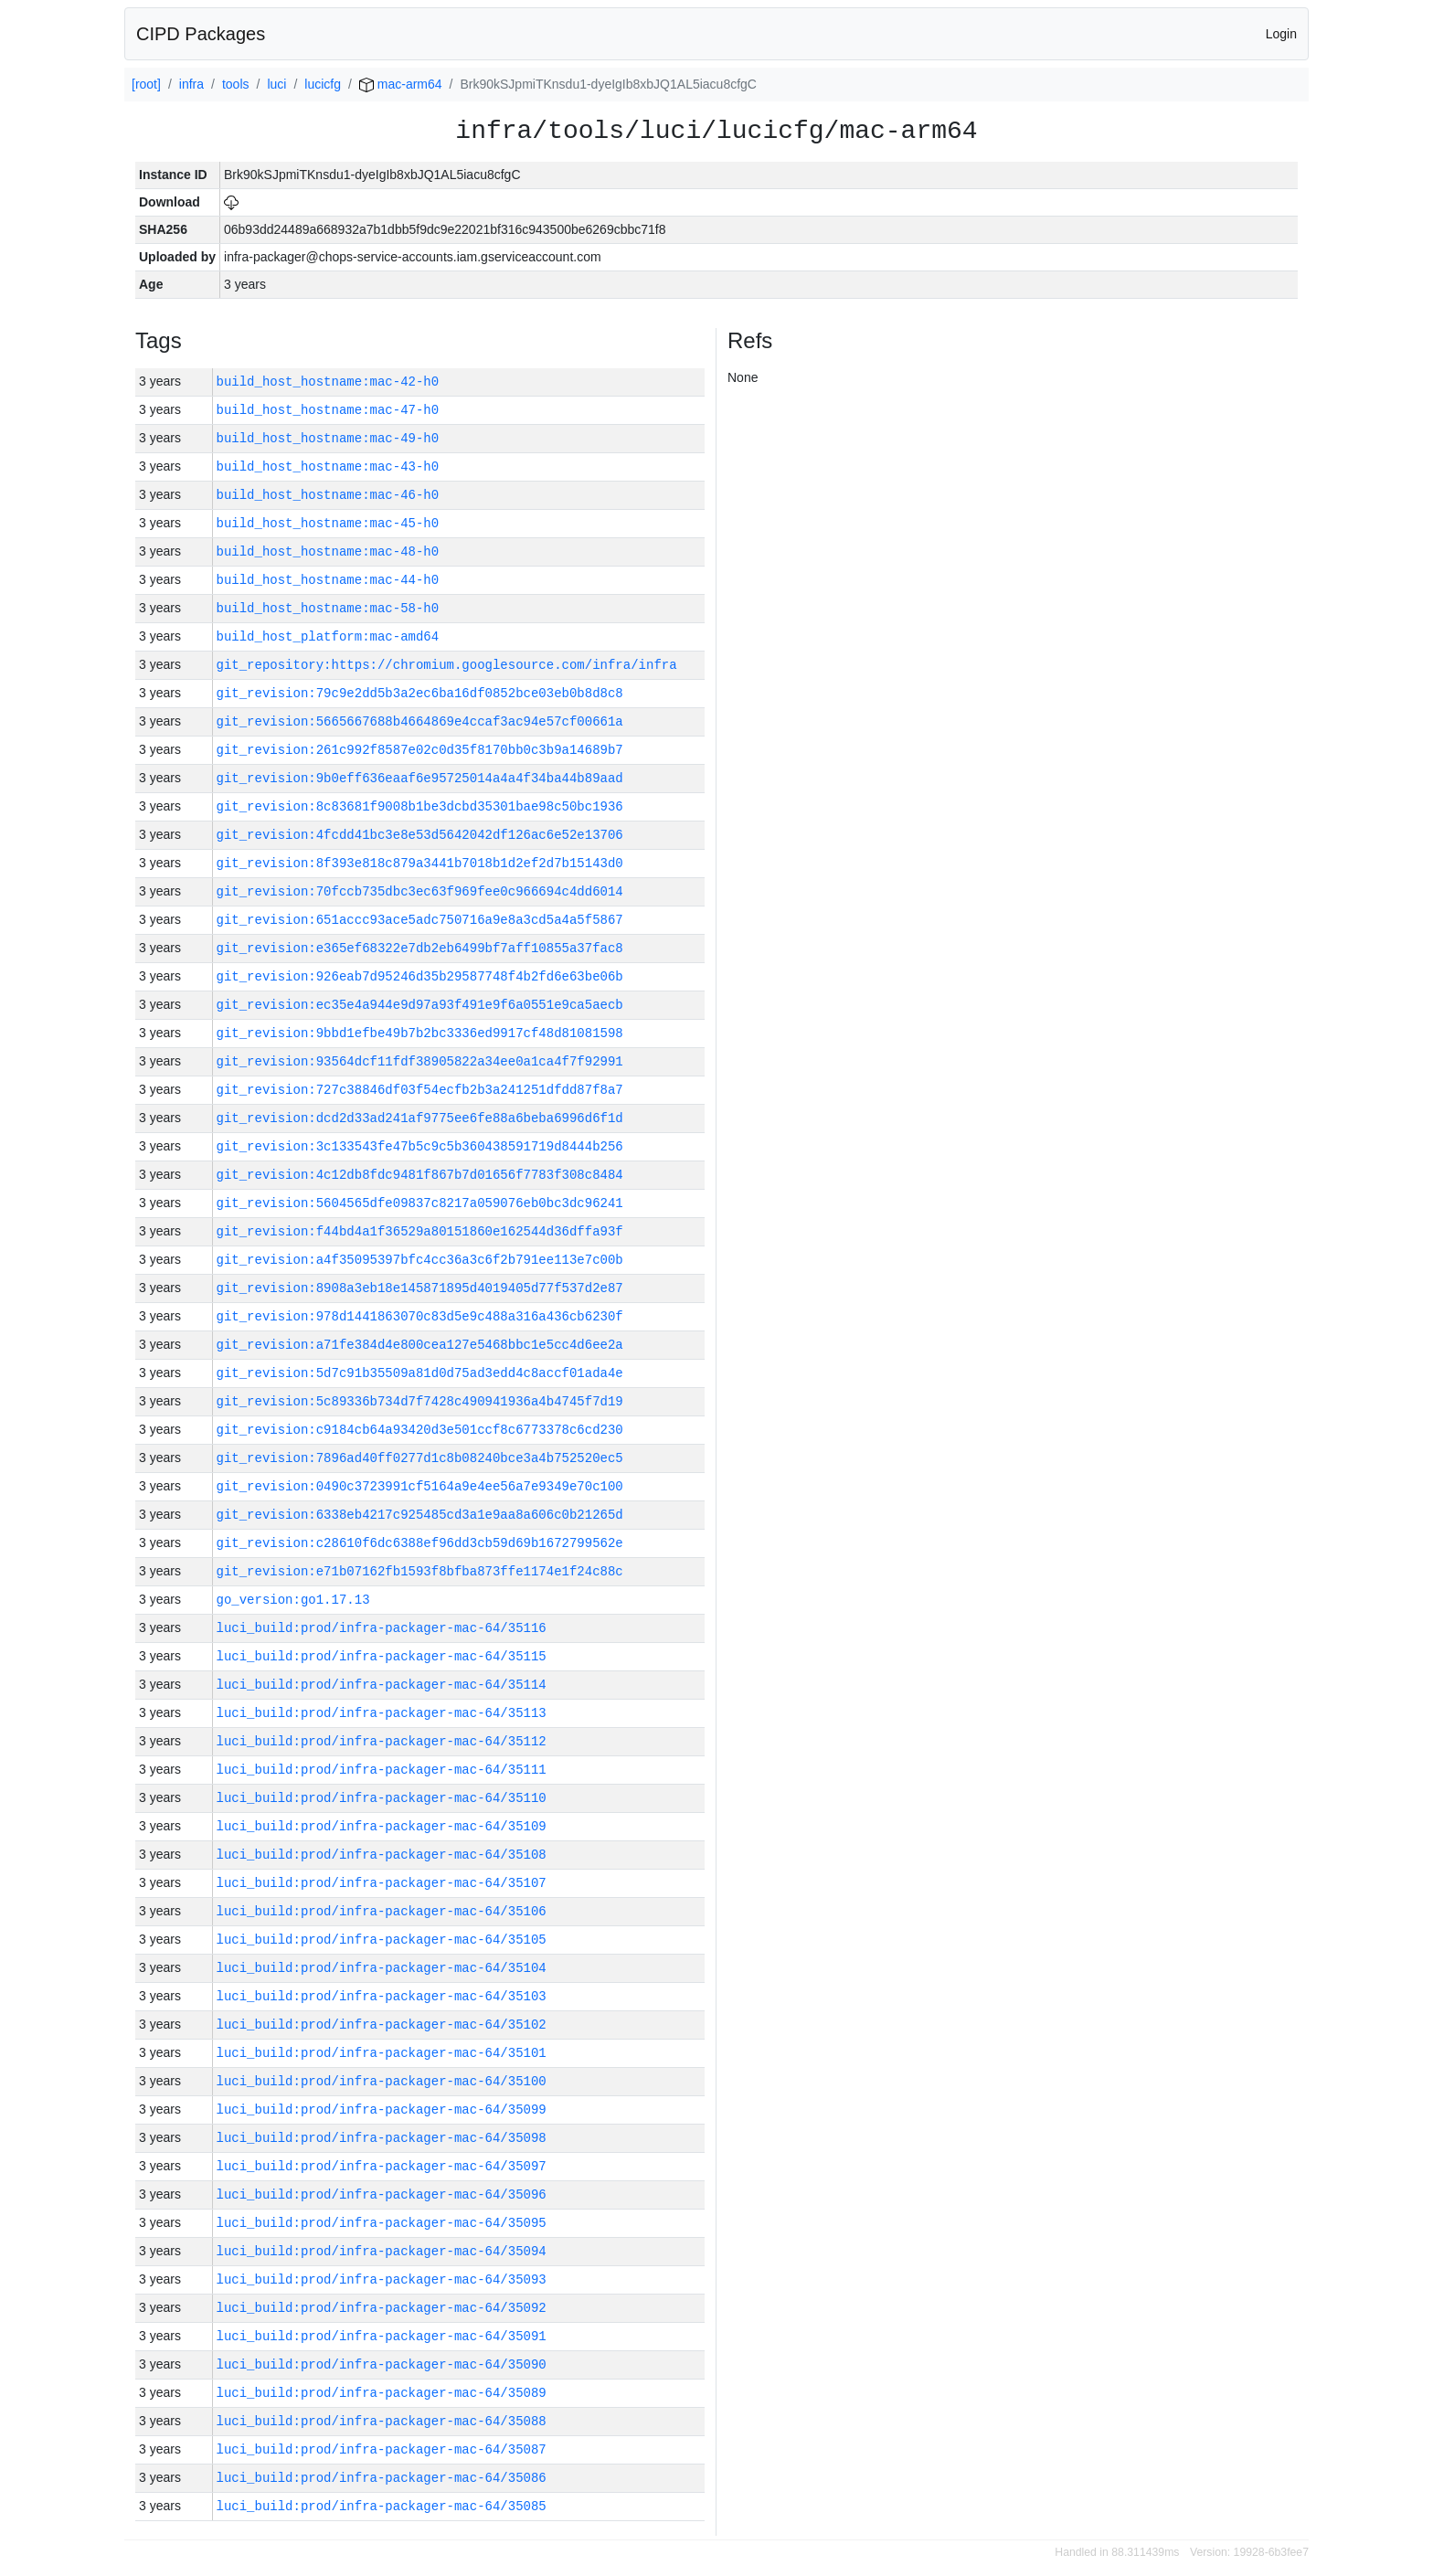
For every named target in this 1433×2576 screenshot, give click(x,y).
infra (191, 84)
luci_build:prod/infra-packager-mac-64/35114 (382, 1684)
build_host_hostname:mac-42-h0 (328, 381)
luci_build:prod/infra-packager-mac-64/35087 (382, 2449)
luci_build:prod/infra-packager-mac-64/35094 (382, 2251)
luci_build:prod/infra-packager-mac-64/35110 (382, 1798)
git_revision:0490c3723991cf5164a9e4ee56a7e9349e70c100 (420, 1486)
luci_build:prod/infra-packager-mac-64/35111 (382, 1769)
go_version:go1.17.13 (293, 1599)
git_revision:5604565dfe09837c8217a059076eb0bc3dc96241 (420, 1203)
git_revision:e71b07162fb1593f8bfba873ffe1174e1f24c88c (420, 1571)
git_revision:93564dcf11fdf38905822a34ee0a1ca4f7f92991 (420, 1061)
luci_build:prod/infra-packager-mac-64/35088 (382, 2421)
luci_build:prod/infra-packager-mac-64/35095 (382, 2222)
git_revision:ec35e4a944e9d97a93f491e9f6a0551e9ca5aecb (420, 1004)
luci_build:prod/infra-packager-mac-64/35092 (382, 2307)
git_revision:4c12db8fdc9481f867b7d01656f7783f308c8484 (420, 1174)
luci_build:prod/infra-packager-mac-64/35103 (382, 1996)
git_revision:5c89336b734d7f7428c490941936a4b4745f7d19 (420, 1401)
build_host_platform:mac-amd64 (328, 636)
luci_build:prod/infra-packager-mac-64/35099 (382, 2109)
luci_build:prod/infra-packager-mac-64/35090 (382, 2364)
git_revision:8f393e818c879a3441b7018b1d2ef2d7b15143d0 (420, 863)
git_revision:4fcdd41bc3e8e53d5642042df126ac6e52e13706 (420, 834)
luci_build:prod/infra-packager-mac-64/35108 (382, 1854)
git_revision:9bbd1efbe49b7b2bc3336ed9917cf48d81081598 (420, 1033)
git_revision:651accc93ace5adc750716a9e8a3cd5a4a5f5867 (420, 919)
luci (276, 84)
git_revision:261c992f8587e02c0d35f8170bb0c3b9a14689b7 (420, 749)
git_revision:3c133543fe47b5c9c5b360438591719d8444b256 (420, 1146)
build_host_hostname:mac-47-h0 (328, 410)
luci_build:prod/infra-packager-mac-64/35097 (382, 2166)
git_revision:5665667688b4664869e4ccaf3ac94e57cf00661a (420, 721)
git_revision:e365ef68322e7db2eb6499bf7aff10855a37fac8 (420, 948)
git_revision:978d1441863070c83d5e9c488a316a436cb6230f (420, 1316)
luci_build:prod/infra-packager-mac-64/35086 (382, 2477)
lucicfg (322, 84)
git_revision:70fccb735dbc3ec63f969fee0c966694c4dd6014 (420, 891)
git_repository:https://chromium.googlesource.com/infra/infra (447, 664)
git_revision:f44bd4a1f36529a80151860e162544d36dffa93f (420, 1231)
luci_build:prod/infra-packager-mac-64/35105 (382, 1939)
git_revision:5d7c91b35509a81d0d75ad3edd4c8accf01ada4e (420, 1373)
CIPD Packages (200, 34)
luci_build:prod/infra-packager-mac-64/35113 (382, 1713)
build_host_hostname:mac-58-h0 (328, 608)
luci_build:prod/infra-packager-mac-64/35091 (382, 2336)
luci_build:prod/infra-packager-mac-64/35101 (382, 2053)
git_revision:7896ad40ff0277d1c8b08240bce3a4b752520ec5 (420, 1458)
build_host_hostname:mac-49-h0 (328, 438)
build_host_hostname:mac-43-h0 (328, 466)
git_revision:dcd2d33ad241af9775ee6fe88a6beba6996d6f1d (420, 1118)
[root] (146, 84)
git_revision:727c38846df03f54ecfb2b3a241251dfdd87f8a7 (420, 1089)
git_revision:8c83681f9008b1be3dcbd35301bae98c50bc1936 (420, 806)
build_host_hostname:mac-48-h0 (328, 551)
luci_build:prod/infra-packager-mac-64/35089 (382, 2392)
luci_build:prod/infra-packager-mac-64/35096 (382, 2194)
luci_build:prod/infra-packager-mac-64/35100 (382, 2081)
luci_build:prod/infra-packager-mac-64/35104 (382, 1968)
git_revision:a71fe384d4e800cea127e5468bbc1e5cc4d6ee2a (420, 1344)
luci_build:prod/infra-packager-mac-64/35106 (382, 1911)
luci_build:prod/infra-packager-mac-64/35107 (382, 1883)
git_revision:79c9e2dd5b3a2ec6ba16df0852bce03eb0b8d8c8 (420, 693)
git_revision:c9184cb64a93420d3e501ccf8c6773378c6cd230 (420, 1429)
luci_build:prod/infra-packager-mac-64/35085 (382, 2506)
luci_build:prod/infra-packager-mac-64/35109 (382, 1826)
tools (235, 84)
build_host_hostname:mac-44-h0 (328, 579)
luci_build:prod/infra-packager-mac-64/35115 (382, 1656)
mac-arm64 (400, 84)
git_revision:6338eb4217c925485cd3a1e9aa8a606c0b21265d (420, 1514)
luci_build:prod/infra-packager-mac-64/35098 (382, 2138)
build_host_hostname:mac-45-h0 (328, 523)
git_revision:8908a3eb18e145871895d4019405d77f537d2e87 (420, 1288)
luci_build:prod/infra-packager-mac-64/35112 (382, 1741)
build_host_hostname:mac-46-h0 (328, 495)
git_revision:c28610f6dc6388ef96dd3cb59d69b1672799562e (420, 1543)
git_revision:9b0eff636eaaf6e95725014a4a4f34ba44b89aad (420, 778)
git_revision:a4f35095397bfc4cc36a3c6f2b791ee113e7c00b (420, 1259)
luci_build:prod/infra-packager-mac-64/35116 (382, 1628)
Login (1281, 34)
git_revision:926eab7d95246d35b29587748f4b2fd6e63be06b (420, 976)
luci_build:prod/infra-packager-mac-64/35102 (382, 2024)
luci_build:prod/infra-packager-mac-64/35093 (382, 2279)
